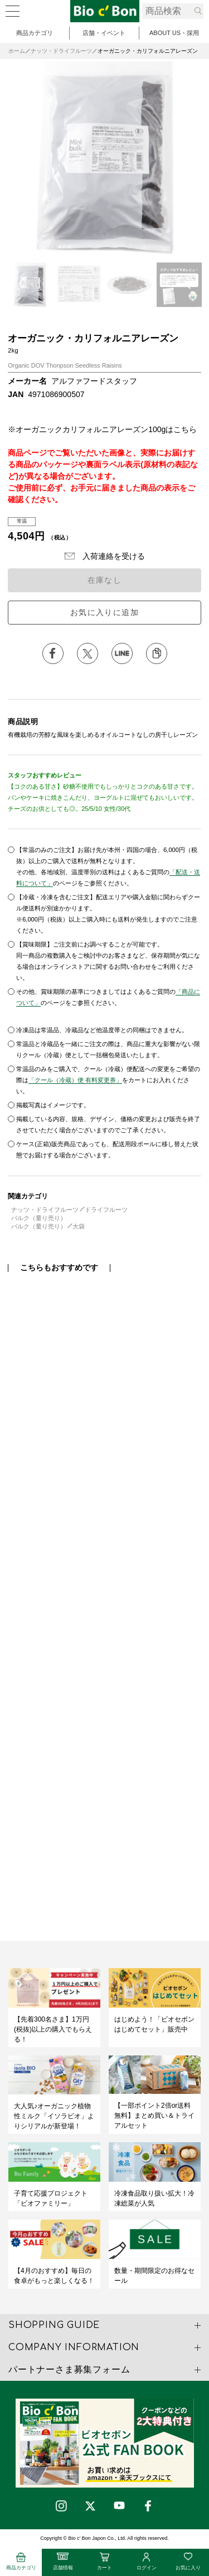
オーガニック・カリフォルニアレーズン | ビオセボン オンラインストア (104, 11)
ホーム (16, 51)
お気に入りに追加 (104, 612)
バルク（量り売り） (38, 1218)
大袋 (78, 1226)
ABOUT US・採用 (174, 32)
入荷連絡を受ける (113, 556)
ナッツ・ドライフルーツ (61, 51)
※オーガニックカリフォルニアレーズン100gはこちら (102, 429)
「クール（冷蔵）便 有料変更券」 (75, 1080)
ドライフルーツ (106, 1209)
